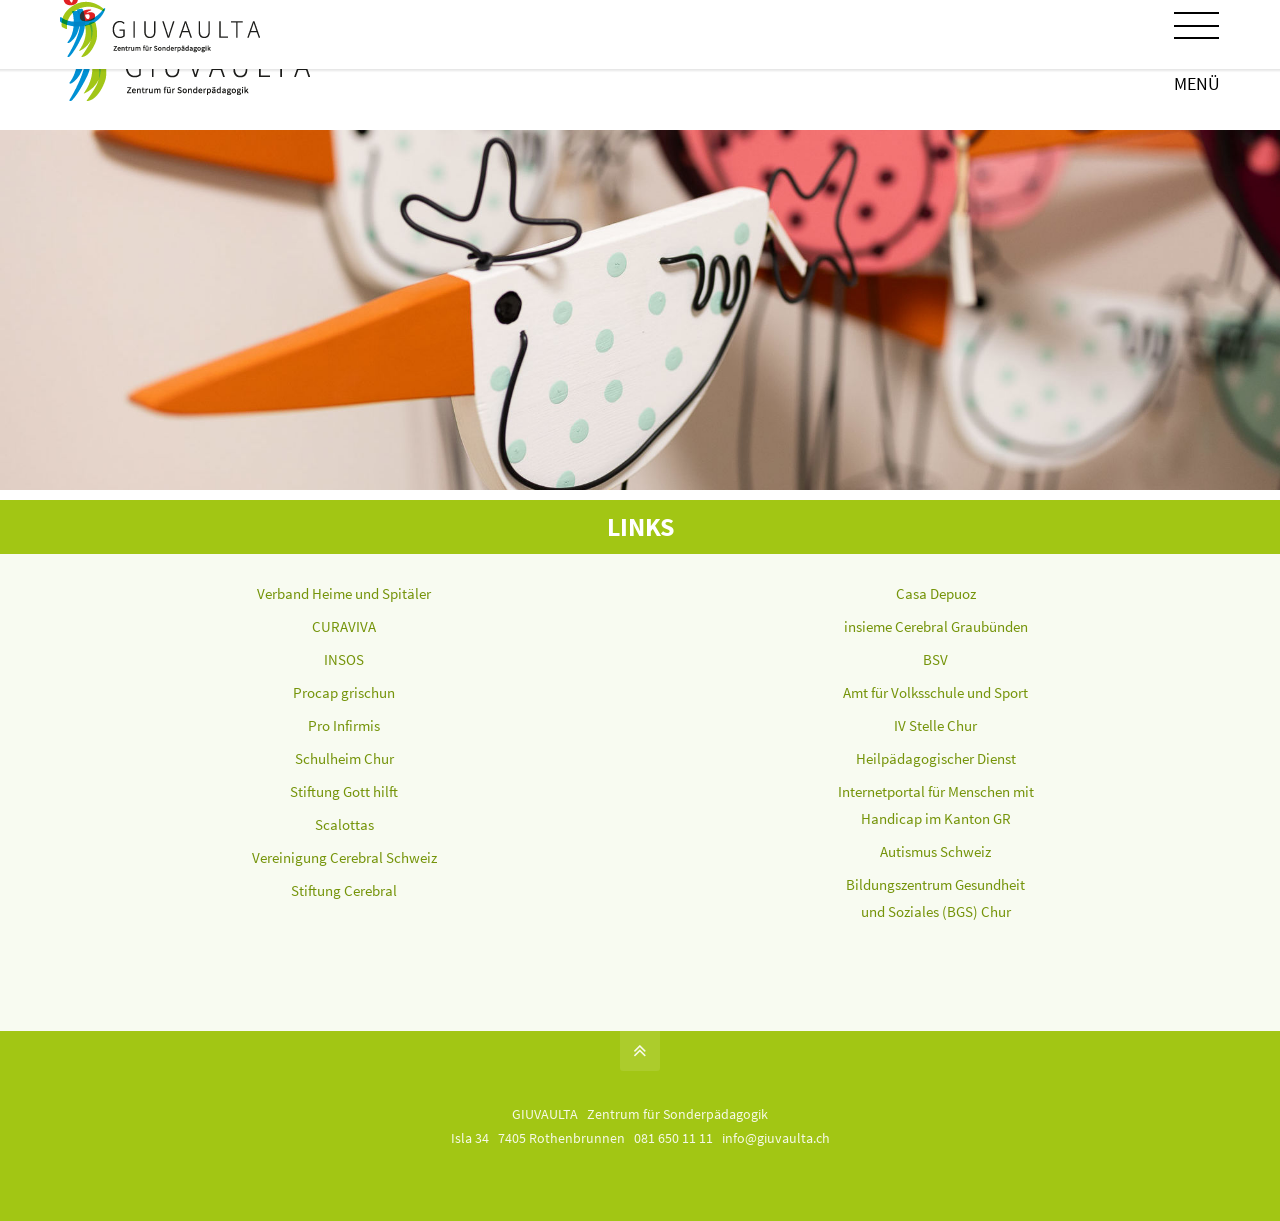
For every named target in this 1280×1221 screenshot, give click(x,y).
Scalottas (344, 824)
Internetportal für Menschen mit (936, 791)
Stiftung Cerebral (344, 890)
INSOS (344, 659)
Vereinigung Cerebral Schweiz (344, 857)
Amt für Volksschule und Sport (935, 692)
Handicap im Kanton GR (936, 818)
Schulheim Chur (344, 758)
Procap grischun (344, 692)
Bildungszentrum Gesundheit (935, 884)
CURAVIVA (344, 626)
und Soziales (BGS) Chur (936, 911)
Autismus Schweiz (935, 851)
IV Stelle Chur (935, 725)
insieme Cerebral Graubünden (936, 626)
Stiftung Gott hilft (344, 791)
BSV (935, 659)
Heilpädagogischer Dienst (936, 758)
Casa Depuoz (936, 593)
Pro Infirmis (344, 725)
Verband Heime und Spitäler (344, 593)
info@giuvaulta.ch (776, 1138)
